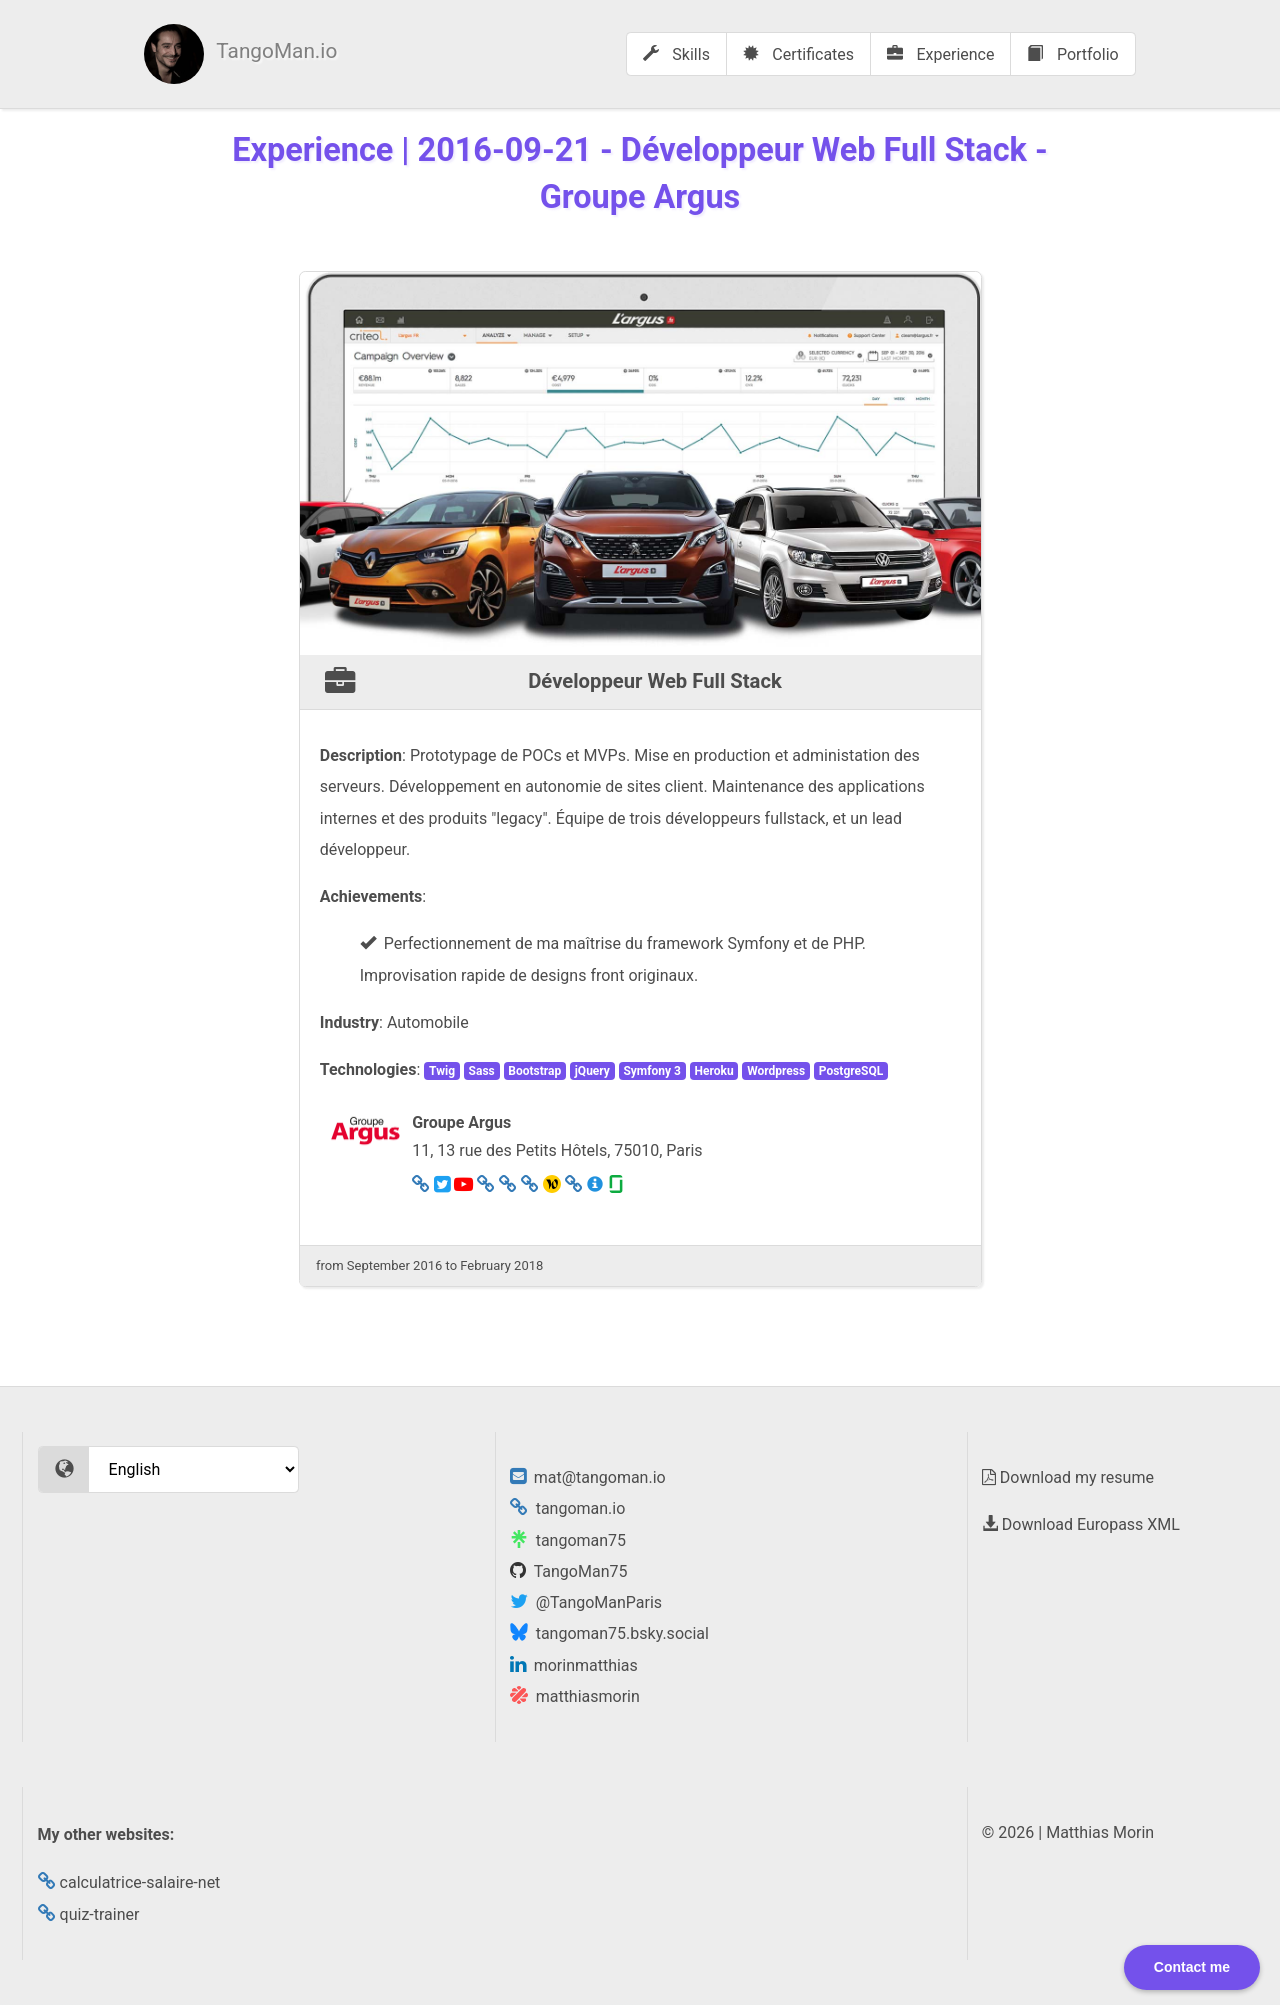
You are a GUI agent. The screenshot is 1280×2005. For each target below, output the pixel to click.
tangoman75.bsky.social (609, 1633)
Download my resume (1068, 1477)
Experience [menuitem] (940, 54)
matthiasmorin (575, 1696)
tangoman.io (568, 1508)
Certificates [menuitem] (798, 54)
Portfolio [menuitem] (1072, 54)
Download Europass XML (1081, 1524)
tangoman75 (568, 1540)
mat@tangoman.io (588, 1477)
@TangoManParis (586, 1602)
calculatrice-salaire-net (129, 1882)
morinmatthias (574, 1665)
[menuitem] (240, 54)
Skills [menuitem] (676, 54)
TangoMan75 (569, 1571)
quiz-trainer (89, 1914)
